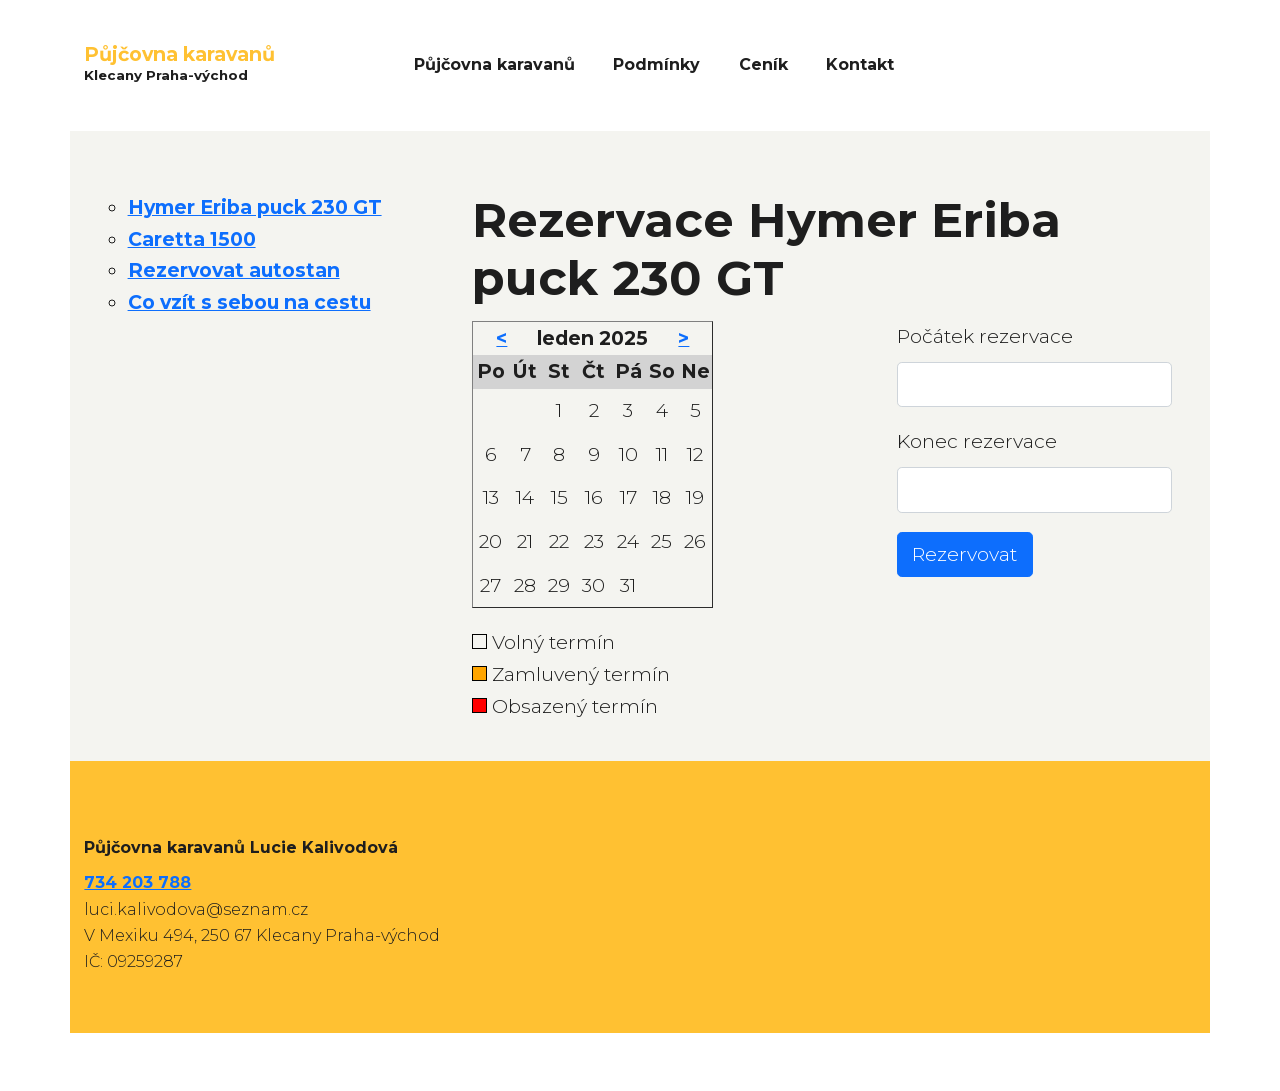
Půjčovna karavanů (494, 64)
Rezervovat (964, 554)
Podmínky (656, 64)
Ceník (763, 64)
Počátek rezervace (985, 336)
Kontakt (860, 64)
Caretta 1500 (192, 239)
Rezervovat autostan (234, 270)
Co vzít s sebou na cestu (249, 302)
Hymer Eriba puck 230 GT (255, 207)
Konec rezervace (977, 441)
